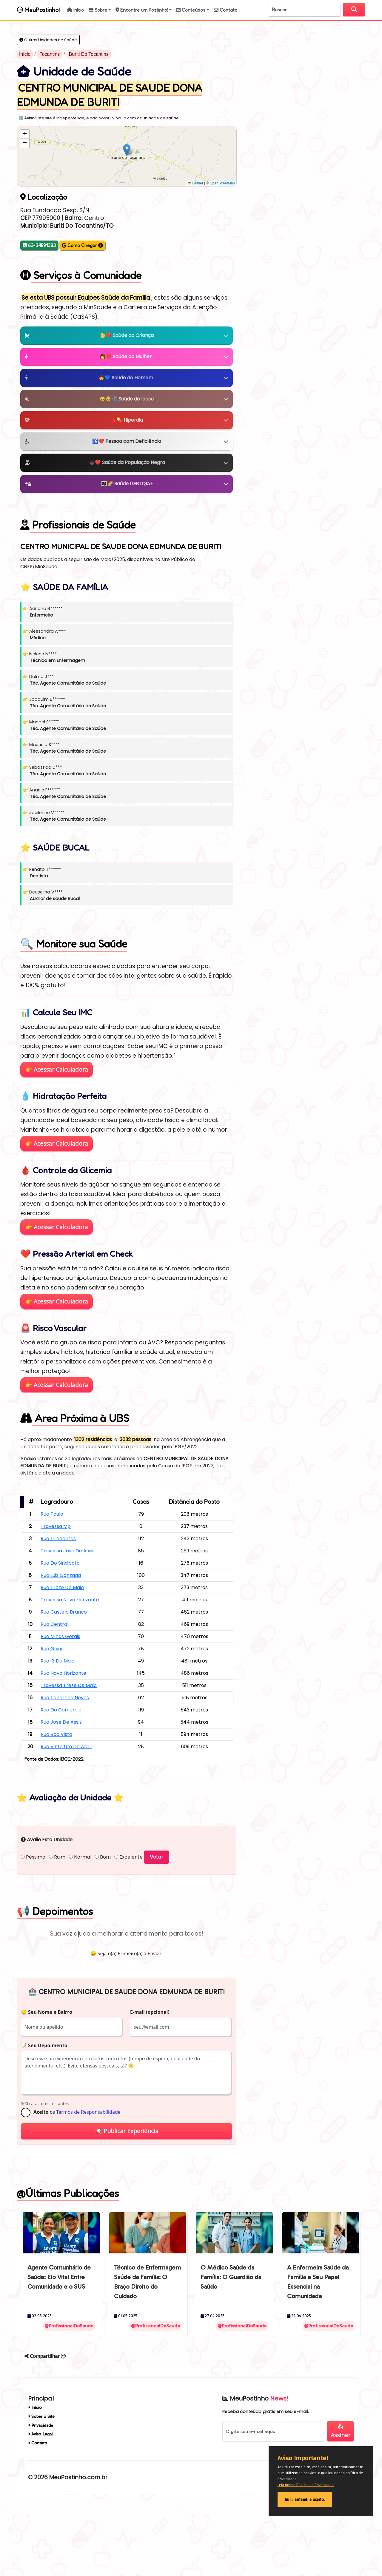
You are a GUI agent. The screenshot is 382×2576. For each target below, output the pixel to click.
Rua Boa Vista (56, 1734)
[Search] (304, 10)
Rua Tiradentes (58, 1538)
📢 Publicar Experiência (126, 2205)
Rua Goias (52, 1648)
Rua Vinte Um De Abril (66, 1746)
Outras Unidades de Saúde (48, 39)
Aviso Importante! (303, 2458)
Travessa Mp (56, 1526)
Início (24, 54)
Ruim (57, 1931)
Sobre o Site (41, 2491)
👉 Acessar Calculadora (56, 1069)
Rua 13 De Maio (58, 1660)
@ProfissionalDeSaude (68, 2400)
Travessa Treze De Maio (69, 1685)
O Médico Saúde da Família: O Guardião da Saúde (231, 2351)
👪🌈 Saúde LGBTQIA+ (126, 483)
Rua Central (54, 1624)
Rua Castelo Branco (64, 1612)
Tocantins (50, 54)
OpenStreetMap (222, 183)
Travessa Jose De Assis (68, 1550)
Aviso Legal (40, 2508)
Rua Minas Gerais (60, 1636)
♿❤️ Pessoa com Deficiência (126, 441)
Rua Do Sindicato (60, 1563)
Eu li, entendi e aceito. (305, 2499)
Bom (103, 1931)
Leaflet (195, 183)
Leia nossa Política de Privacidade (306, 2485)
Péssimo (33, 1931)
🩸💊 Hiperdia (126, 420)
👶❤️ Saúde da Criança (126, 335)
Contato (37, 2517)
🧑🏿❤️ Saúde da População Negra (126, 462)
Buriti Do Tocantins (89, 54)
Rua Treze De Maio (62, 1587)
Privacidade (40, 2500)
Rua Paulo (52, 1514)
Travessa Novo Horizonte (70, 1599)
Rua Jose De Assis (61, 1722)
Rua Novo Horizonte (63, 1673)
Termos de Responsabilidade (88, 2186)
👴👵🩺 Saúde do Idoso (126, 398)
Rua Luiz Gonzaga (61, 1575)
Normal (80, 1931)
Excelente (128, 1931)
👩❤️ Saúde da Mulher (126, 356)
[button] (99, 10)
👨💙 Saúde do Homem (126, 377)
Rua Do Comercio (61, 1709)
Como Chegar (82, 245)
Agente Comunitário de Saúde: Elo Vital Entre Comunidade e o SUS (59, 2351)
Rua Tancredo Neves (65, 1697)
